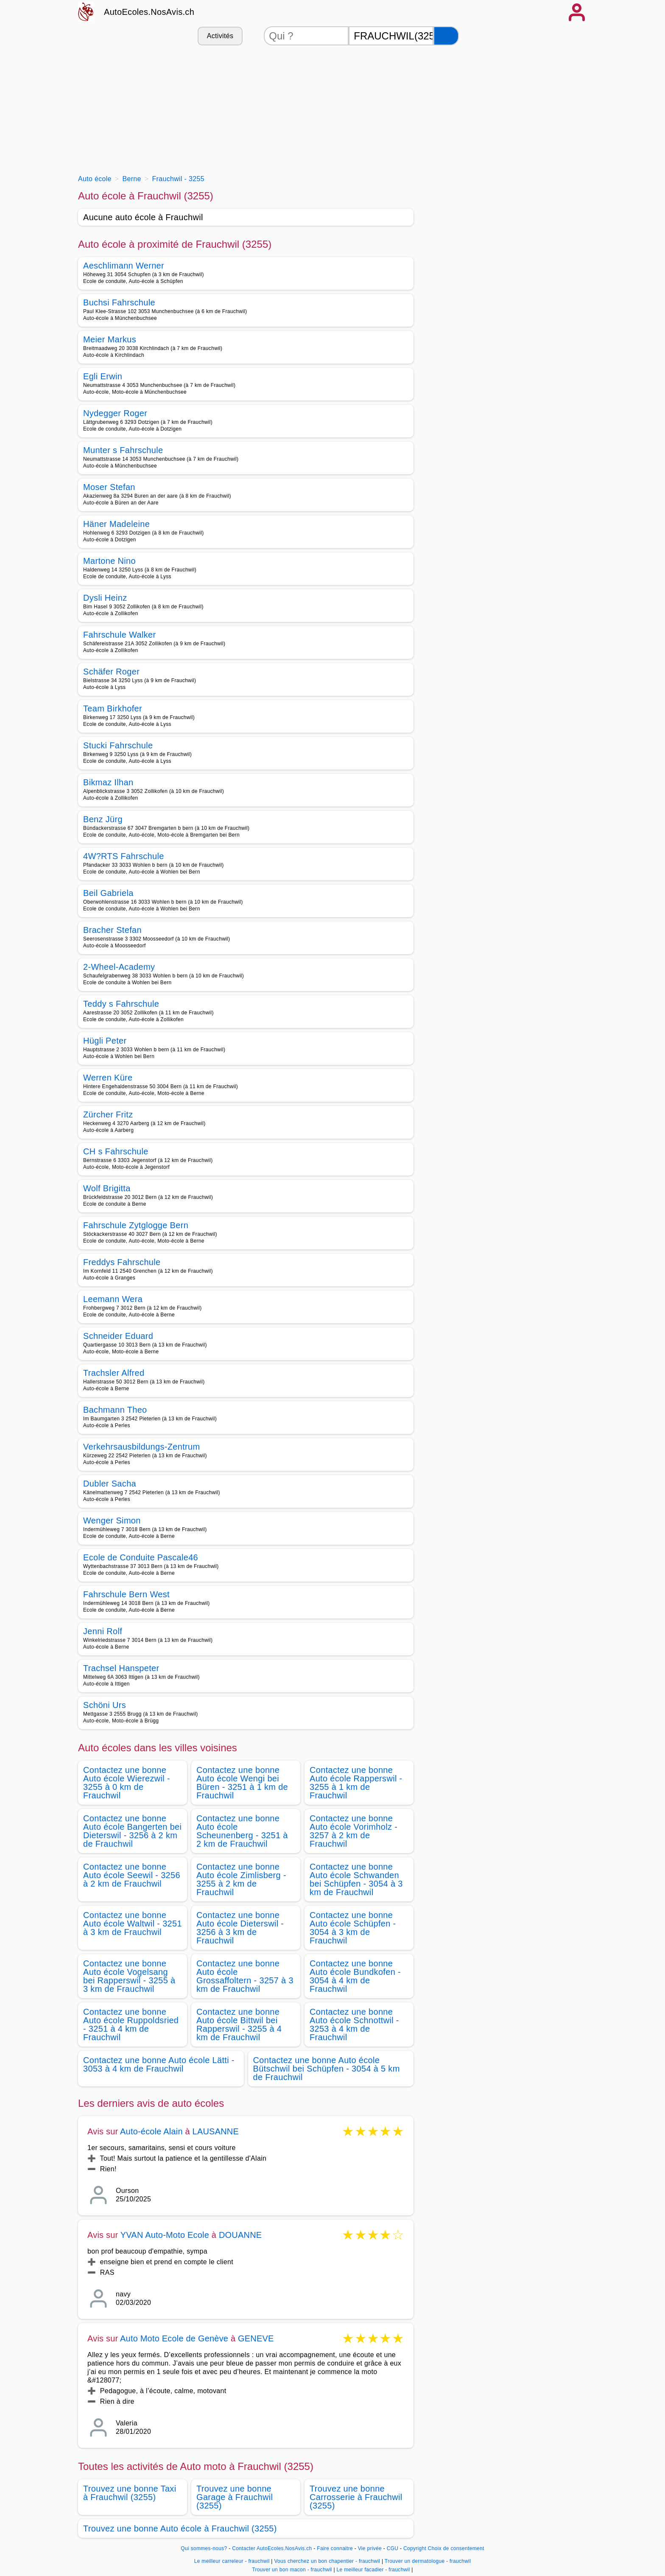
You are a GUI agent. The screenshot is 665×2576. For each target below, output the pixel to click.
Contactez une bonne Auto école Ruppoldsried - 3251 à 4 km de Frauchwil (131, 2024)
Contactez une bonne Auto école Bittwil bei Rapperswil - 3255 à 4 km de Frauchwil (239, 2024)
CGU (393, 2548)
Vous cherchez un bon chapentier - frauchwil (327, 2561)
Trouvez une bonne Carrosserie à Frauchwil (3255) (356, 2497)
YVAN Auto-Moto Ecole (164, 2235)
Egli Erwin (102, 376)
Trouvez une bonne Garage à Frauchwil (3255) (234, 2497)
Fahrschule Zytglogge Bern (135, 1225)
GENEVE (256, 2338)
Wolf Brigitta (107, 1188)
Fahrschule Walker (119, 634)
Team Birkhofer (112, 708)
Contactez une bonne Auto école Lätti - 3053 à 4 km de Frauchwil (159, 2064)
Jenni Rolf (102, 1631)
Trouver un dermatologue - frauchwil (428, 2561)
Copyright (414, 2548)
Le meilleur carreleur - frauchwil (232, 2561)
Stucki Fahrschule (118, 745)
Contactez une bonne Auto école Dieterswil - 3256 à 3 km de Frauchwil (240, 1927)
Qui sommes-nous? (204, 2548)
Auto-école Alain (151, 2131)
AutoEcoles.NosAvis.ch (149, 12)
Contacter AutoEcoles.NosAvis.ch (272, 2548)
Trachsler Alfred (113, 1372)
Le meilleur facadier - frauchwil (373, 2570)
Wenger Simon (112, 1520)
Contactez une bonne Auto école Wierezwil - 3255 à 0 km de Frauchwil (126, 1782)
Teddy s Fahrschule (121, 1003)
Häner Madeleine (116, 524)
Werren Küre (108, 1077)
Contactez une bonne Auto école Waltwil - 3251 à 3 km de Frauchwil (132, 1923)
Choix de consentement (456, 2548)
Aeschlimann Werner (123, 265)
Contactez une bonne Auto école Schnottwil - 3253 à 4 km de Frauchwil (354, 2024)
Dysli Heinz (105, 597)
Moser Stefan (109, 487)
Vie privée (370, 2548)
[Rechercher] (446, 35)
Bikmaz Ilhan (108, 782)
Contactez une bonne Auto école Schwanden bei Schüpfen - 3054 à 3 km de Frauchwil (356, 1879)
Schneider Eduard (118, 1336)
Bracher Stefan (112, 930)
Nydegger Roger (115, 413)
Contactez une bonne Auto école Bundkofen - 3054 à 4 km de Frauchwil (355, 1976)
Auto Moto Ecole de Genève (174, 2338)
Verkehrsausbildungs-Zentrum (141, 1446)
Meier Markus (109, 339)
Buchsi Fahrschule (119, 302)
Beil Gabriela (108, 893)
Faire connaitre (335, 2548)
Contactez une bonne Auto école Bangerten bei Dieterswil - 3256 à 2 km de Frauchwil (132, 1831)
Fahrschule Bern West (126, 1594)
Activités (220, 35)
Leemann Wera (112, 1299)
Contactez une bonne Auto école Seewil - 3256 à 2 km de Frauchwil (131, 1875)
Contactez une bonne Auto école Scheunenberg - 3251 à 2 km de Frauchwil (242, 1831)
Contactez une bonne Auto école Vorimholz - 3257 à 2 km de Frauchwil (353, 1831)
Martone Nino (109, 560)
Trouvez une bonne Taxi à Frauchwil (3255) (129, 2493)
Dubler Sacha (109, 1483)
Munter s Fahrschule (123, 450)
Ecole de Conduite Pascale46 (140, 1557)
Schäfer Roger (111, 671)
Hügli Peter (104, 1040)
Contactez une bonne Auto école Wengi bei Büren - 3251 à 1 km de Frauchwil (242, 1782)
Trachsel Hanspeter (121, 1668)
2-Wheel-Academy (119, 966)
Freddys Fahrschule (122, 1262)
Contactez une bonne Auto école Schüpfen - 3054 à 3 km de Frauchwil (353, 1927)
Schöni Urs (104, 1705)
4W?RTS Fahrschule (123, 856)
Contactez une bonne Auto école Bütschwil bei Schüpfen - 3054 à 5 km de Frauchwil (326, 2068)
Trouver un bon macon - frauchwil (292, 2570)
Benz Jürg (103, 819)
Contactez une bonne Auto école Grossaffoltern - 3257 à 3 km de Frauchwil (244, 1976)
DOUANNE (240, 2235)
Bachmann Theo (115, 1409)
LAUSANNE (216, 2131)
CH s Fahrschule (115, 1151)
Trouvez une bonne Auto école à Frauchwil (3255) (180, 2528)
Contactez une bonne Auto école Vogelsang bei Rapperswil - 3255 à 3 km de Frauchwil (129, 1976)
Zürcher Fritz (108, 1114)
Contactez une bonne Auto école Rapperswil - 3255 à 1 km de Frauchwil (356, 1782)
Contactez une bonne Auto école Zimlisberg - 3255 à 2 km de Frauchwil (241, 1879)
